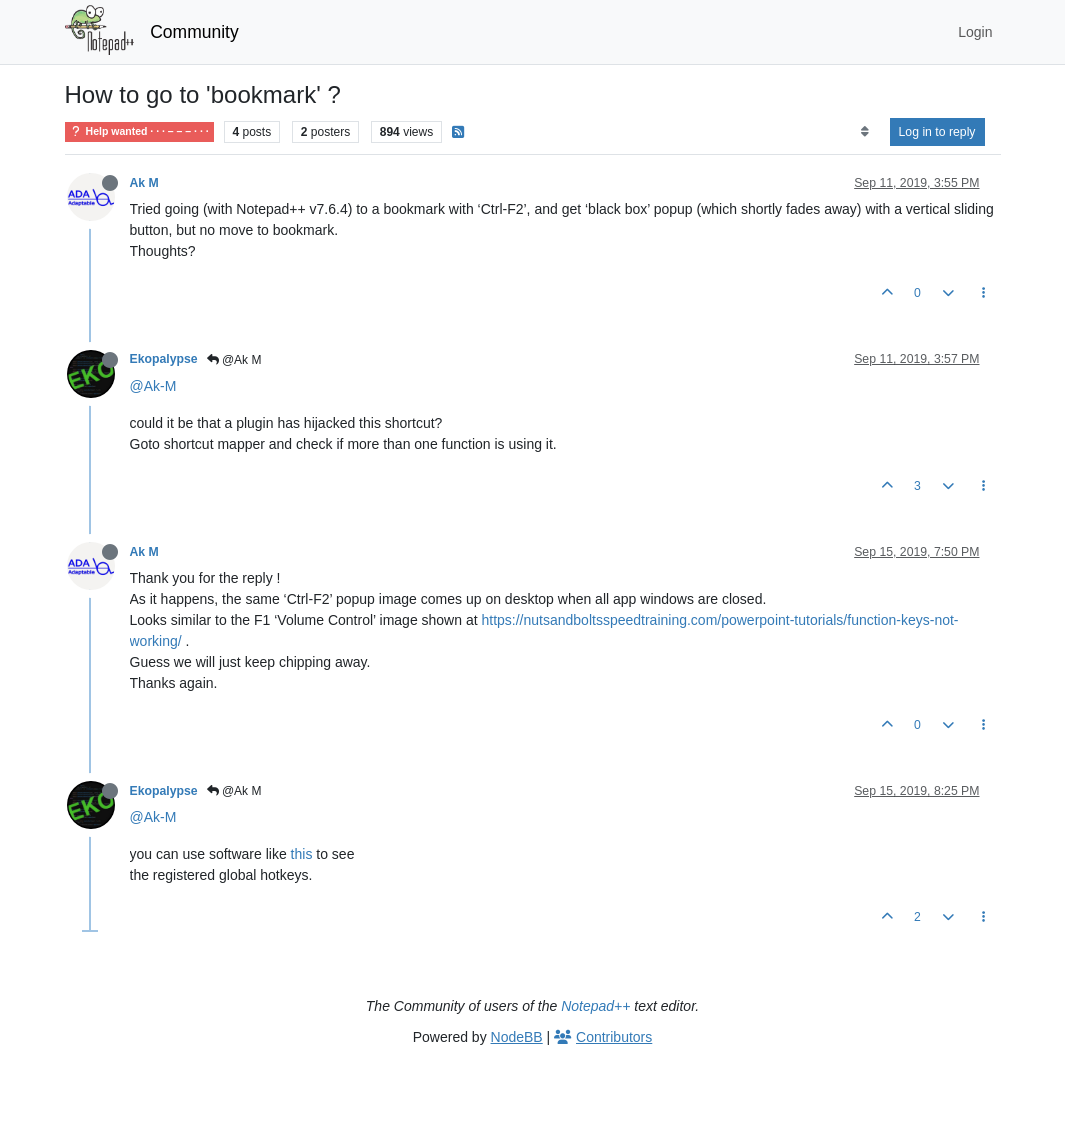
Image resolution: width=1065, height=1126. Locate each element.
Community (194, 32)
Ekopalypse (164, 359)
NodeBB (517, 1037)
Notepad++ (595, 1006)
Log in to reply (937, 132)
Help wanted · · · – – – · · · (139, 131)
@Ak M (234, 360)
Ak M (144, 183)
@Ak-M (153, 386)
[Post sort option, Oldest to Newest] (864, 132)
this (302, 854)
